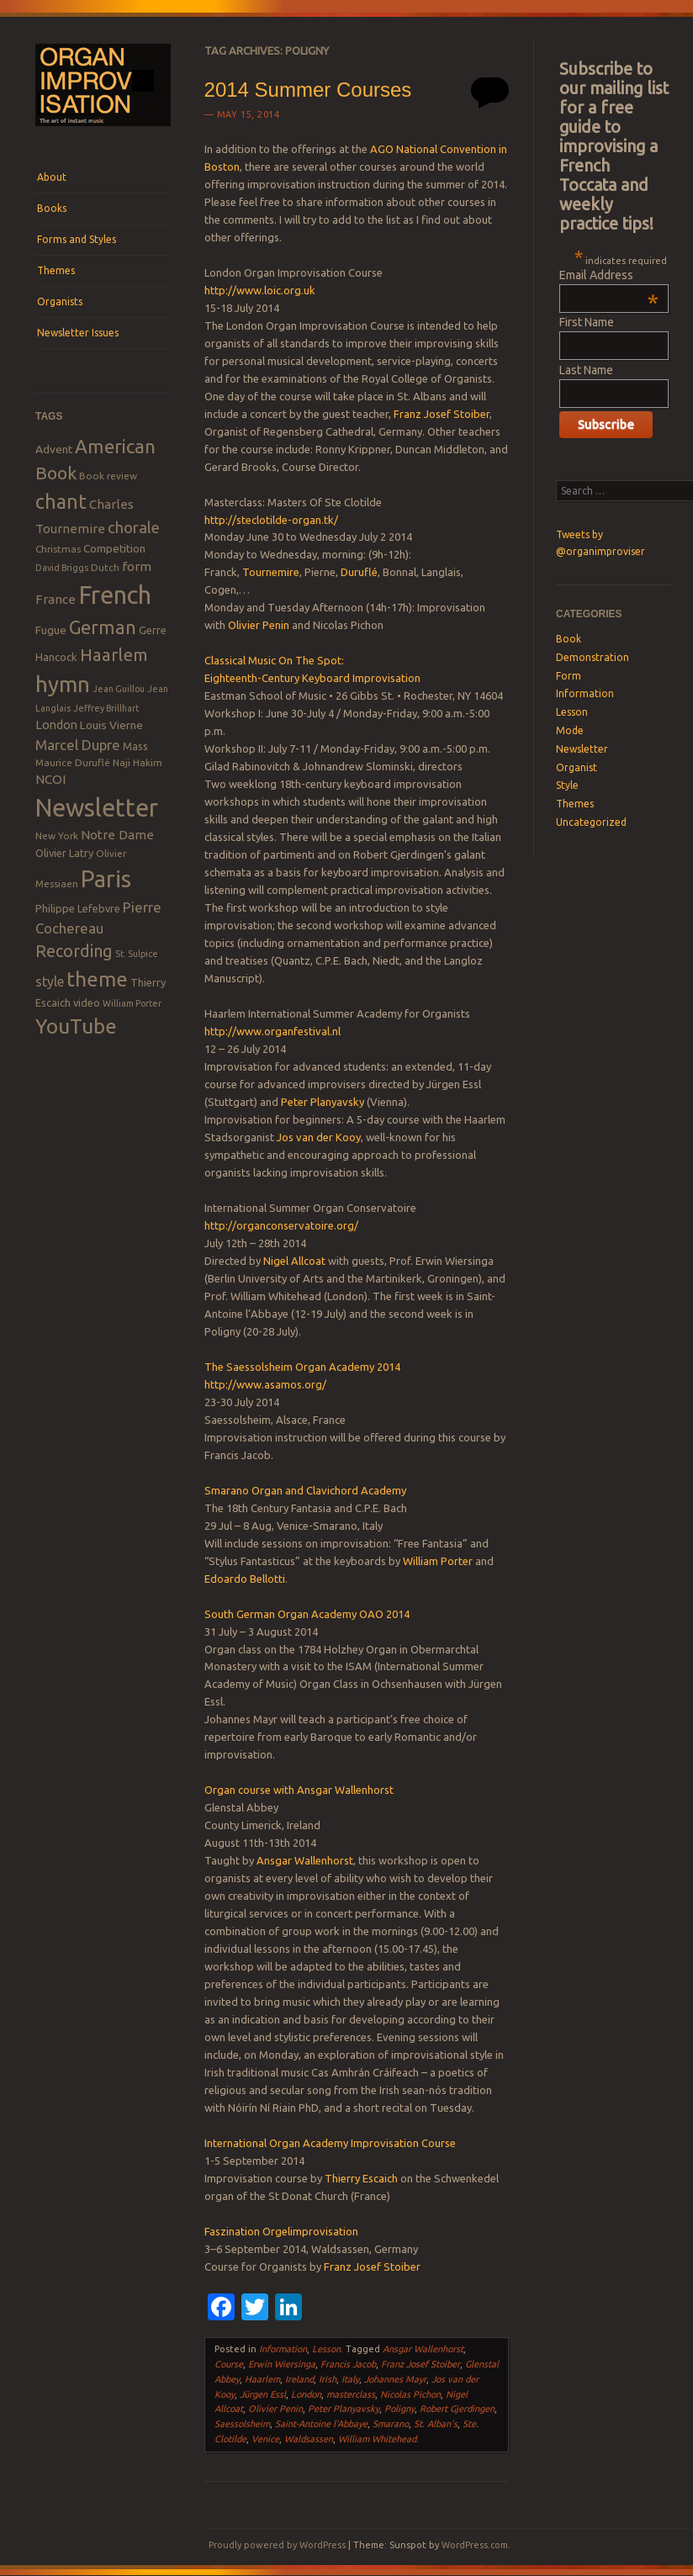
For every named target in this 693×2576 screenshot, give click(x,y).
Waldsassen (308, 2439)
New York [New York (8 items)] (56, 835)
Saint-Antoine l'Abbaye (321, 2424)
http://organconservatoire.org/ (281, 1225)
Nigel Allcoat (294, 1261)
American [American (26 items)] (115, 446)
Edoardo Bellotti (244, 1578)
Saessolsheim (242, 2424)
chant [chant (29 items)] (61, 501)
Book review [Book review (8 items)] (108, 475)
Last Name (586, 370)
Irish (327, 2379)
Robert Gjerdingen (457, 2409)
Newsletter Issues (78, 332)
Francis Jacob (348, 2364)
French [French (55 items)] (114, 595)
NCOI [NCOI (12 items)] (50, 779)
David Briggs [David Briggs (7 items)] (61, 568)
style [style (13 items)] (49, 981)
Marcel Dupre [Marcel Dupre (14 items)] (77, 745)
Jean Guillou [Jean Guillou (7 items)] (119, 689)
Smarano (391, 2424)
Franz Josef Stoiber (441, 414)
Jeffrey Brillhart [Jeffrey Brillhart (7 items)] (106, 708)
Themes (56, 270)
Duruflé (359, 572)
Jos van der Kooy (319, 1137)
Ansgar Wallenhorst (305, 1860)
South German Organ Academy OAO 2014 (307, 1614)
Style (567, 785)
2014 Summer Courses (308, 89)
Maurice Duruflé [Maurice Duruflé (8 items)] (72, 762)
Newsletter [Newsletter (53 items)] (96, 807)
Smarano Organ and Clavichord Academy (305, 1490)
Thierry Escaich (361, 2178)
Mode (570, 730)
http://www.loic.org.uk (259, 290)
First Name (586, 322)
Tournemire (270, 572)
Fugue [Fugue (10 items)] (50, 630)
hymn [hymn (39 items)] (62, 684)
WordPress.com (475, 2545)
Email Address (609, 275)
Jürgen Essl (263, 2394)
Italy (350, 2379)
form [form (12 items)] (136, 566)
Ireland (299, 2379)
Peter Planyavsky (322, 1102)
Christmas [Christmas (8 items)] (58, 548)
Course (228, 2364)
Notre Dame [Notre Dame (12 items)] (117, 835)
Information (283, 2349)
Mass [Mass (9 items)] (135, 746)
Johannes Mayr (395, 2379)
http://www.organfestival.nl (272, 1031)
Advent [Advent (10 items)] (53, 449)
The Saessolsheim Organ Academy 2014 (302, 1367)
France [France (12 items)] (55, 599)
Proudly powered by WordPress (277, 2545)
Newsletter (582, 748)
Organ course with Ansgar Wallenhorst (299, 1790)
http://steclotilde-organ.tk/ (271, 520)
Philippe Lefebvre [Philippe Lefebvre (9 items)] (77, 908)
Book (568, 638)
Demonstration (592, 657)
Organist (576, 767)
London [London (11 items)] (56, 724)
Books (51, 208)
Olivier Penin (258, 625)
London (306, 2394)
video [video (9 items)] (86, 1002)
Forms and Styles (76, 239)
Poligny (399, 2409)
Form (568, 675)
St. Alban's (436, 2424)
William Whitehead (377, 2439)
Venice (265, 2439)
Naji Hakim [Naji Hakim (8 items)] (137, 762)
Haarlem (262, 2379)
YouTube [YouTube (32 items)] (76, 1026)
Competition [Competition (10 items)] (114, 548)
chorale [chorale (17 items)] (134, 528)
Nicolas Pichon (410, 2394)
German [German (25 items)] (102, 627)
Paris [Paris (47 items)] (106, 878)
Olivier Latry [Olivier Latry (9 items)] (64, 853)
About (51, 177)
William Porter (438, 1561)
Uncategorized (591, 822)
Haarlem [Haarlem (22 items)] (114, 654)
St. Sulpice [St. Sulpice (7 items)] (136, 954)
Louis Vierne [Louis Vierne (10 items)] (111, 725)
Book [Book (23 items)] (56, 473)
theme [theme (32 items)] (97, 979)
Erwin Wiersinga (281, 2364)
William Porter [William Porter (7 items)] (132, 1003)
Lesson (326, 2349)
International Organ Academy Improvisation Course (330, 2143)
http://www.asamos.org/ (265, 1384)
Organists (59, 301)
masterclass (350, 2394)
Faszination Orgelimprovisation (281, 2231)
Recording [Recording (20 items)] (74, 950)
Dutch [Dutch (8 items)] (105, 567)
